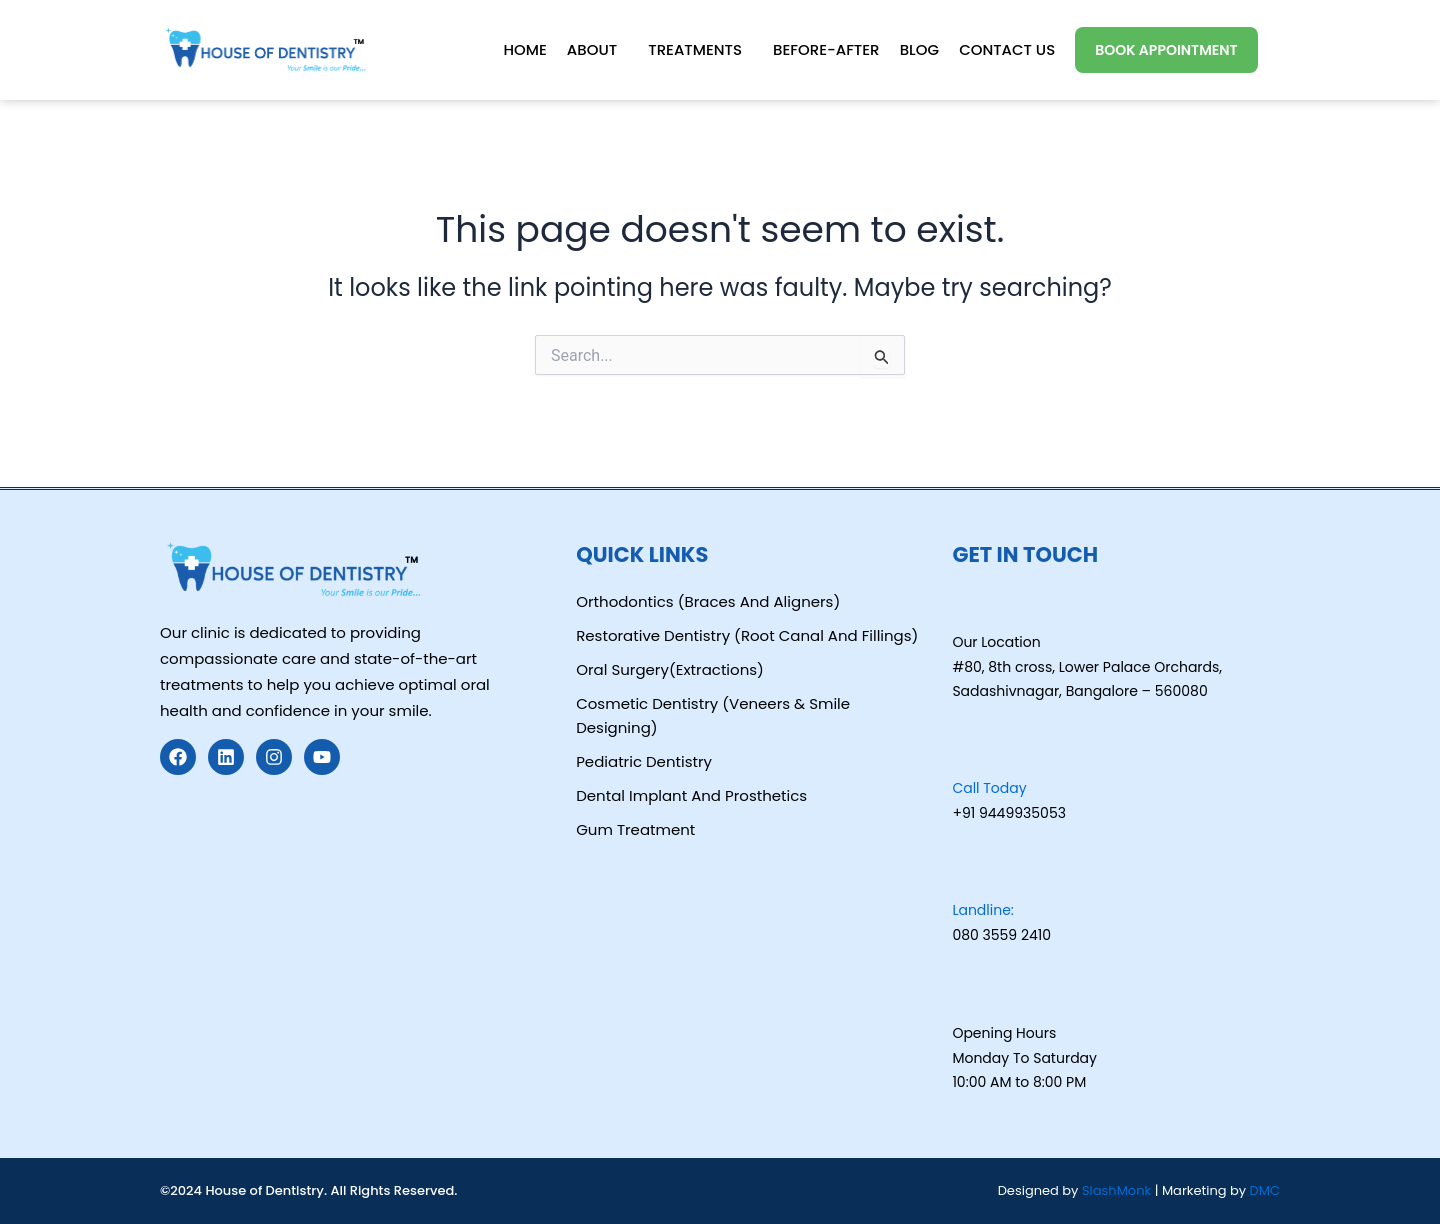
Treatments (694, 49)
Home (523, 49)
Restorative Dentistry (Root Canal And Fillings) (747, 635)
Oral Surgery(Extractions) (670, 669)
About (591, 49)
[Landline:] (967, 874)
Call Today (989, 788)
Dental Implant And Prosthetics (691, 795)
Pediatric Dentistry (644, 761)
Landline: (982, 910)
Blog (918, 49)
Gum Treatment (635, 829)
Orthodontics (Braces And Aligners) (708, 601)
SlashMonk (1118, 1190)
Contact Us (1007, 49)
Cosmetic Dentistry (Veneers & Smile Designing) (713, 715)
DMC (1265, 1190)
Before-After (825, 49)
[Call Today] (967, 752)
